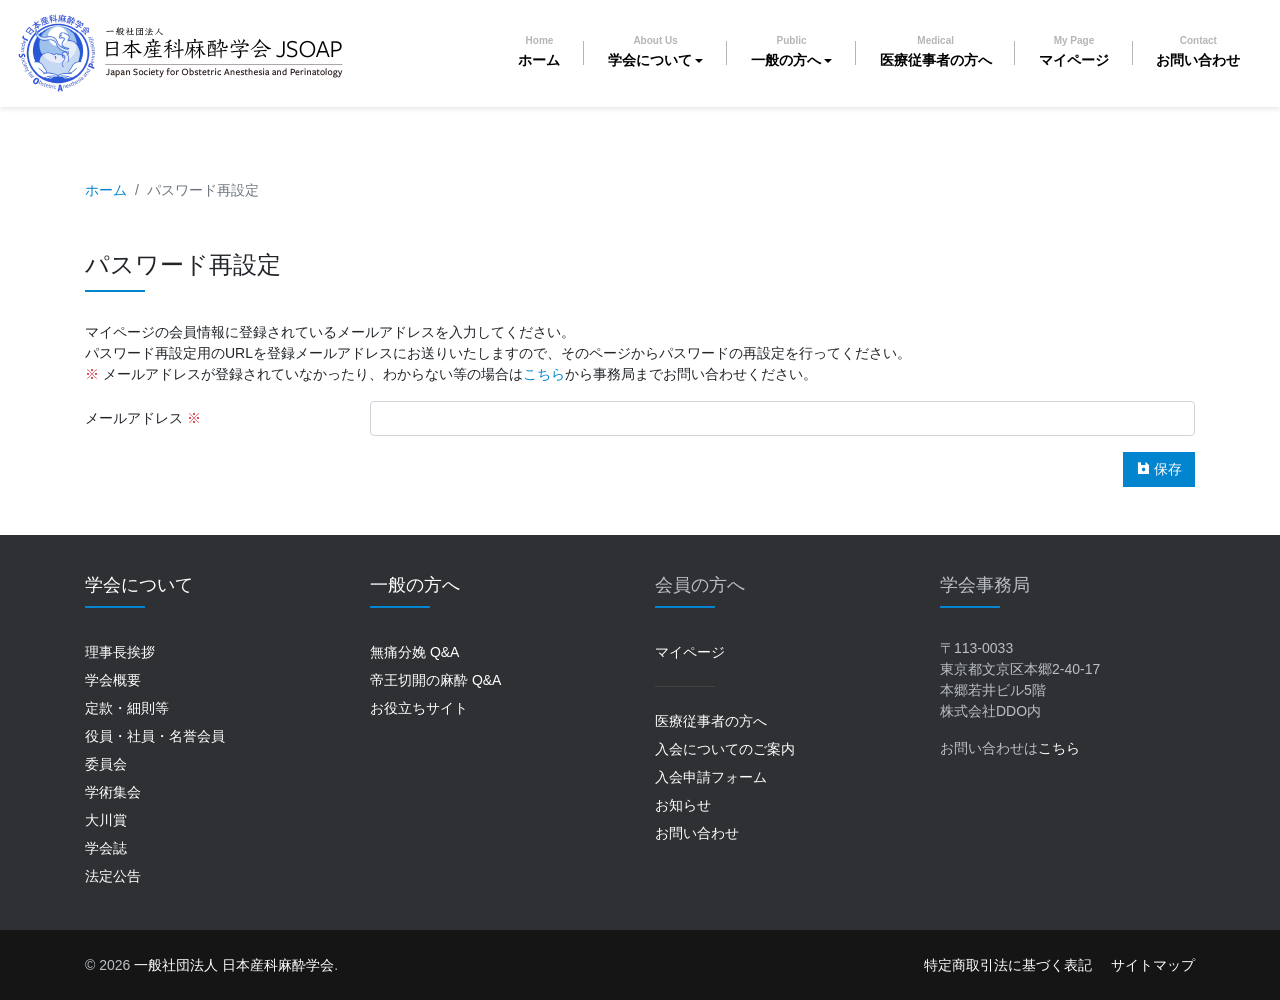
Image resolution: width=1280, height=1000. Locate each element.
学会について (650, 51)
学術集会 (113, 792)
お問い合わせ (1198, 51)
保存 (1159, 469)
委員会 (106, 764)
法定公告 (113, 876)
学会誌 (106, 848)
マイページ (1074, 51)
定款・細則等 (127, 708)
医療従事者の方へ (936, 51)
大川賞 (106, 820)
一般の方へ (786, 51)
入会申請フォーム (711, 777)
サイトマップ (1153, 965)
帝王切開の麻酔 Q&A (435, 680)
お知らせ (683, 805)
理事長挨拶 (120, 652)
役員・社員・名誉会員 (155, 736)
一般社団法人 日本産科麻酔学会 (234, 965)
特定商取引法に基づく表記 (1008, 965)
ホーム (539, 51)
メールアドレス (134, 418)
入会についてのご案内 (725, 749)
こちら (544, 374)
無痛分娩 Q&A (414, 652)
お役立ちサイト (419, 708)
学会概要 (113, 680)
